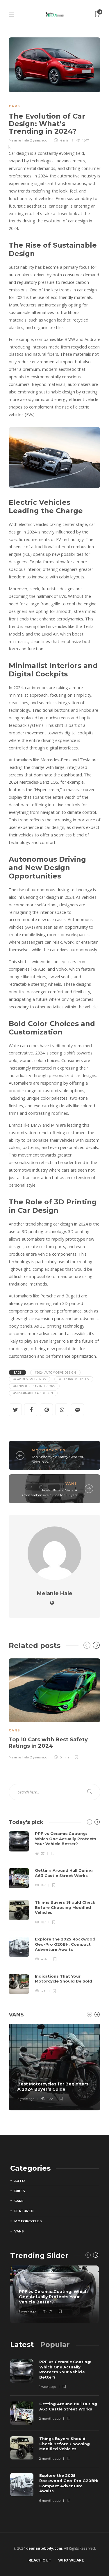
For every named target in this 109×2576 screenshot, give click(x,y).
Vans (71, 1484)
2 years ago (38, 140)
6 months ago (49, 2501)
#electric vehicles (74, 1379)
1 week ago (27, 2312)
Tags (17, 1372)
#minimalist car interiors (34, 1386)
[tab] (22, 2344)
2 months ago (49, 2419)
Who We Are (71, 2560)
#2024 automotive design (55, 1372)
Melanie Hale (19, 140)
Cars (14, 106)
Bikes (19, 2191)
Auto (19, 2181)
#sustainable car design (33, 1393)
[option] (54, 1708)
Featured (23, 2211)
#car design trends (29, 1379)
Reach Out (39, 2560)
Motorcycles (49, 1450)
